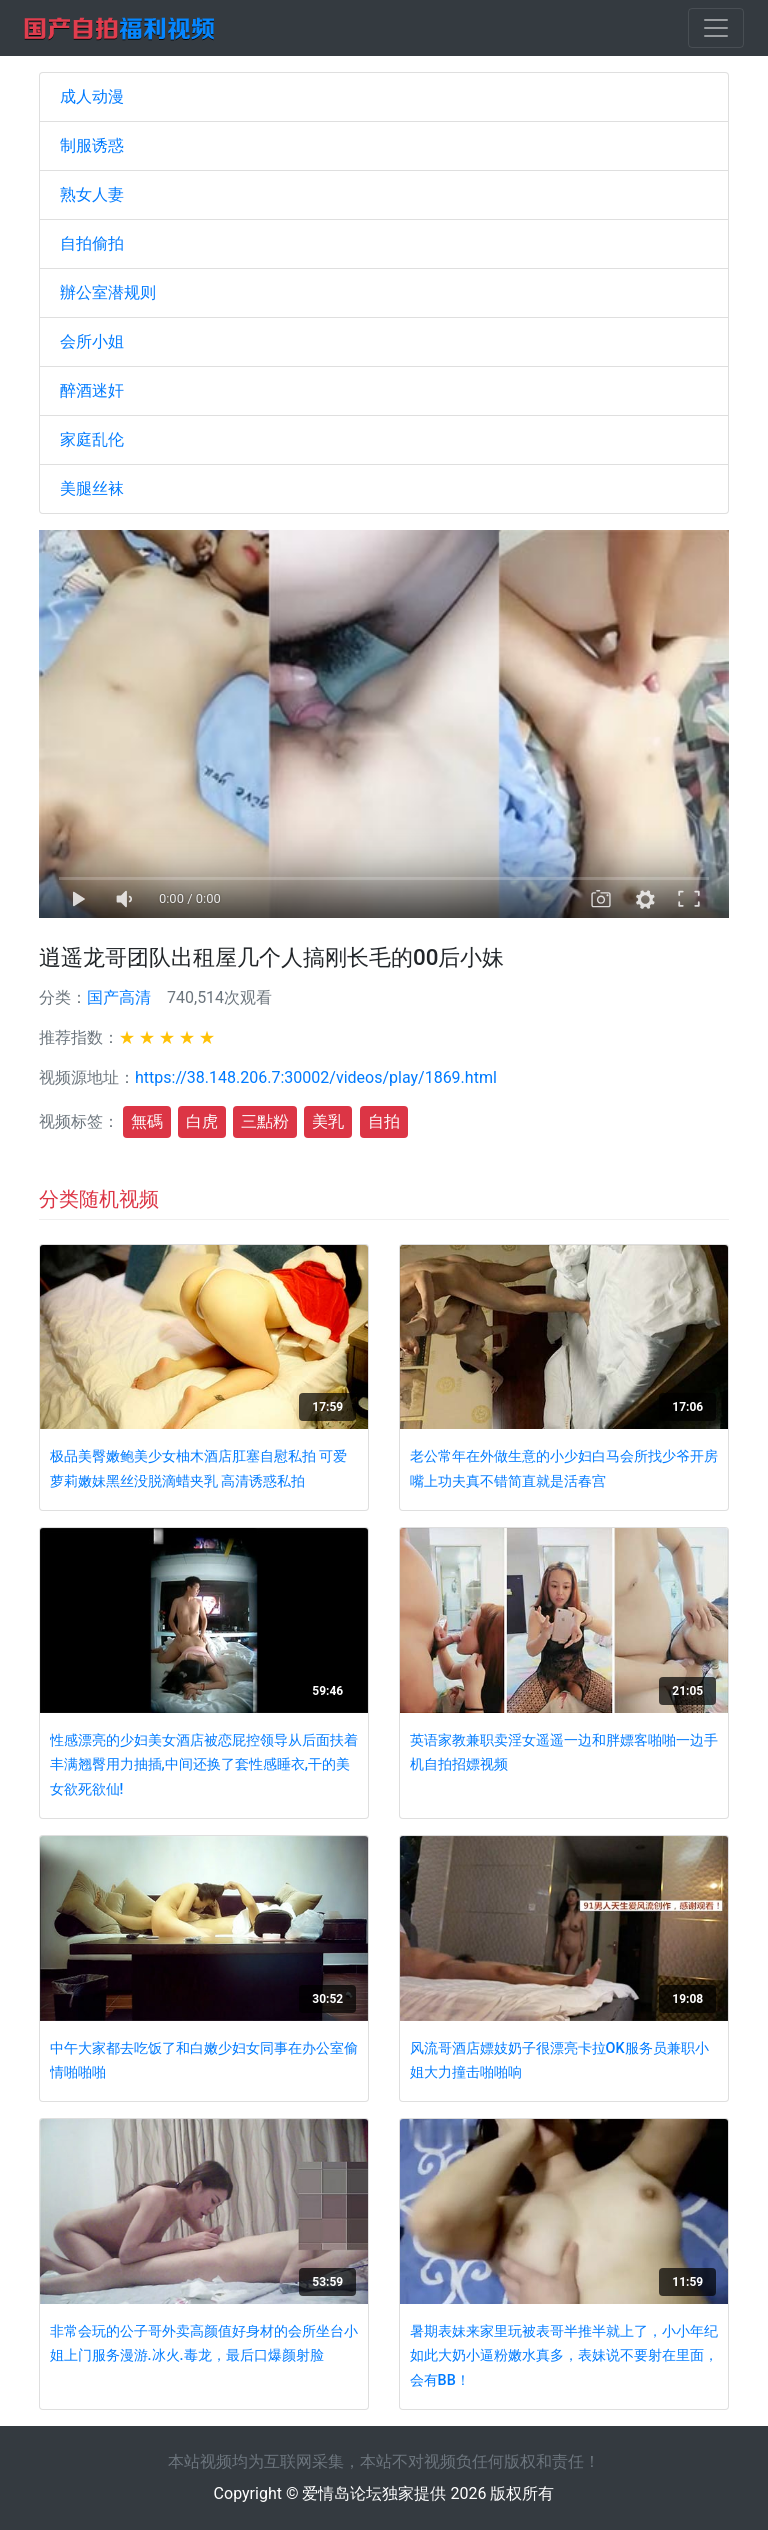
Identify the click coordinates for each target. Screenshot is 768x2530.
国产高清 (119, 997)
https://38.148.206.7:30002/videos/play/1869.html (316, 1077)
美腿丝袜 (92, 488)
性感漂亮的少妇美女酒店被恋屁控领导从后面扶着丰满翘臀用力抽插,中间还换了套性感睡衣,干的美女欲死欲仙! (204, 1765)
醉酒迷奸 (92, 390)
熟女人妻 (92, 194)
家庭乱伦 (92, 439)
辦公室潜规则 (108, 292)
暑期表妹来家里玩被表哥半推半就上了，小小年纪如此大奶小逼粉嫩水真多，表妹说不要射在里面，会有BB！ (564, 2356)
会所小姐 (92, 341)
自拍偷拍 (92, 243)
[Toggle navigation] (716, 28)
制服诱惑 (92, 145)
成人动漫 (92, 96)
